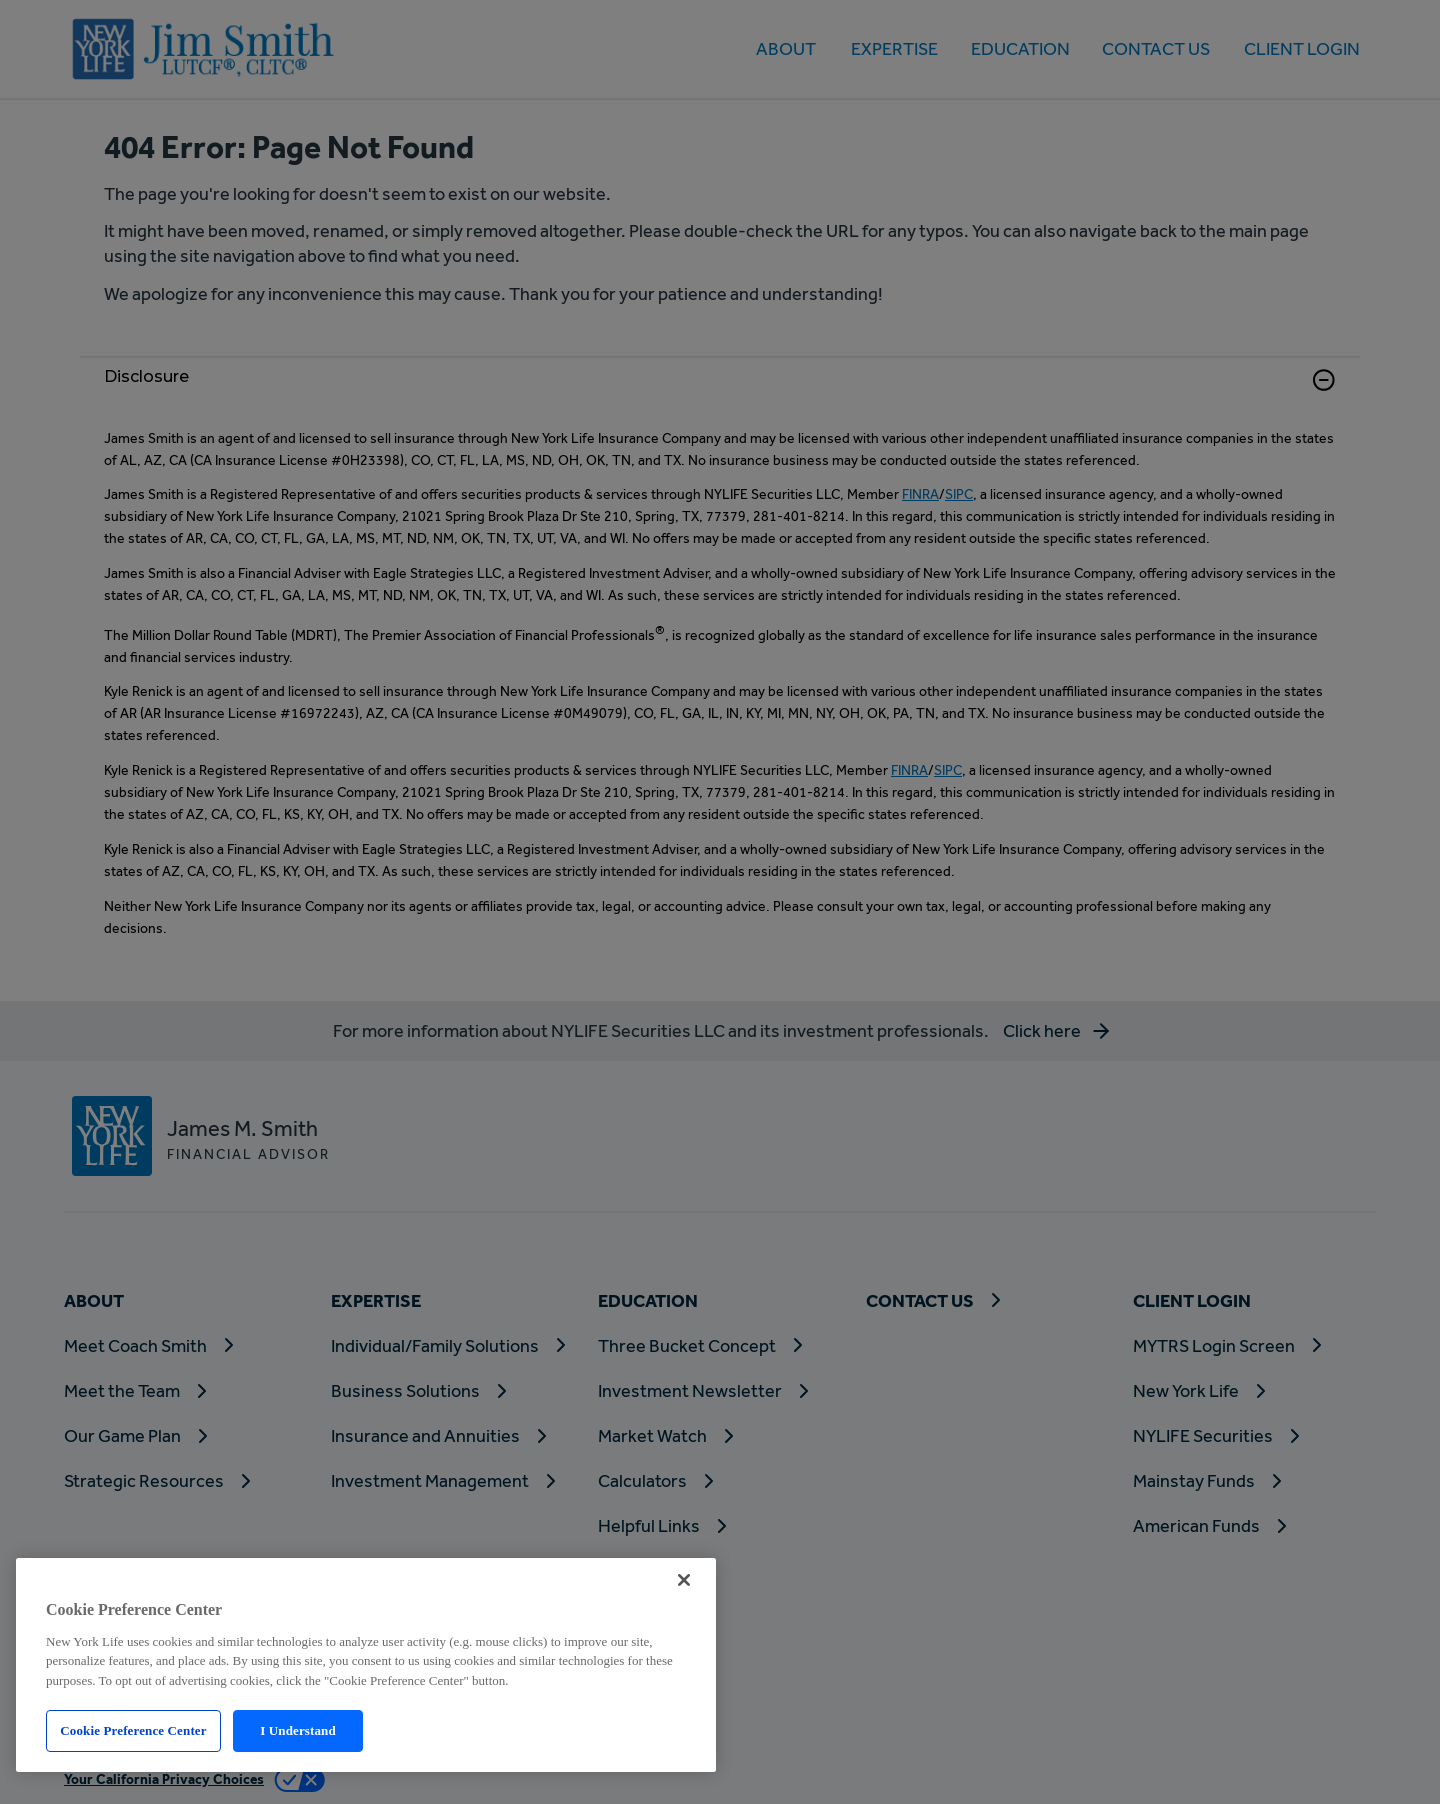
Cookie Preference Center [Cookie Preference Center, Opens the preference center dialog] (133, 1730)
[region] (366, 1665)
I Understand (298, 1730)
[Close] (684, 1580)
